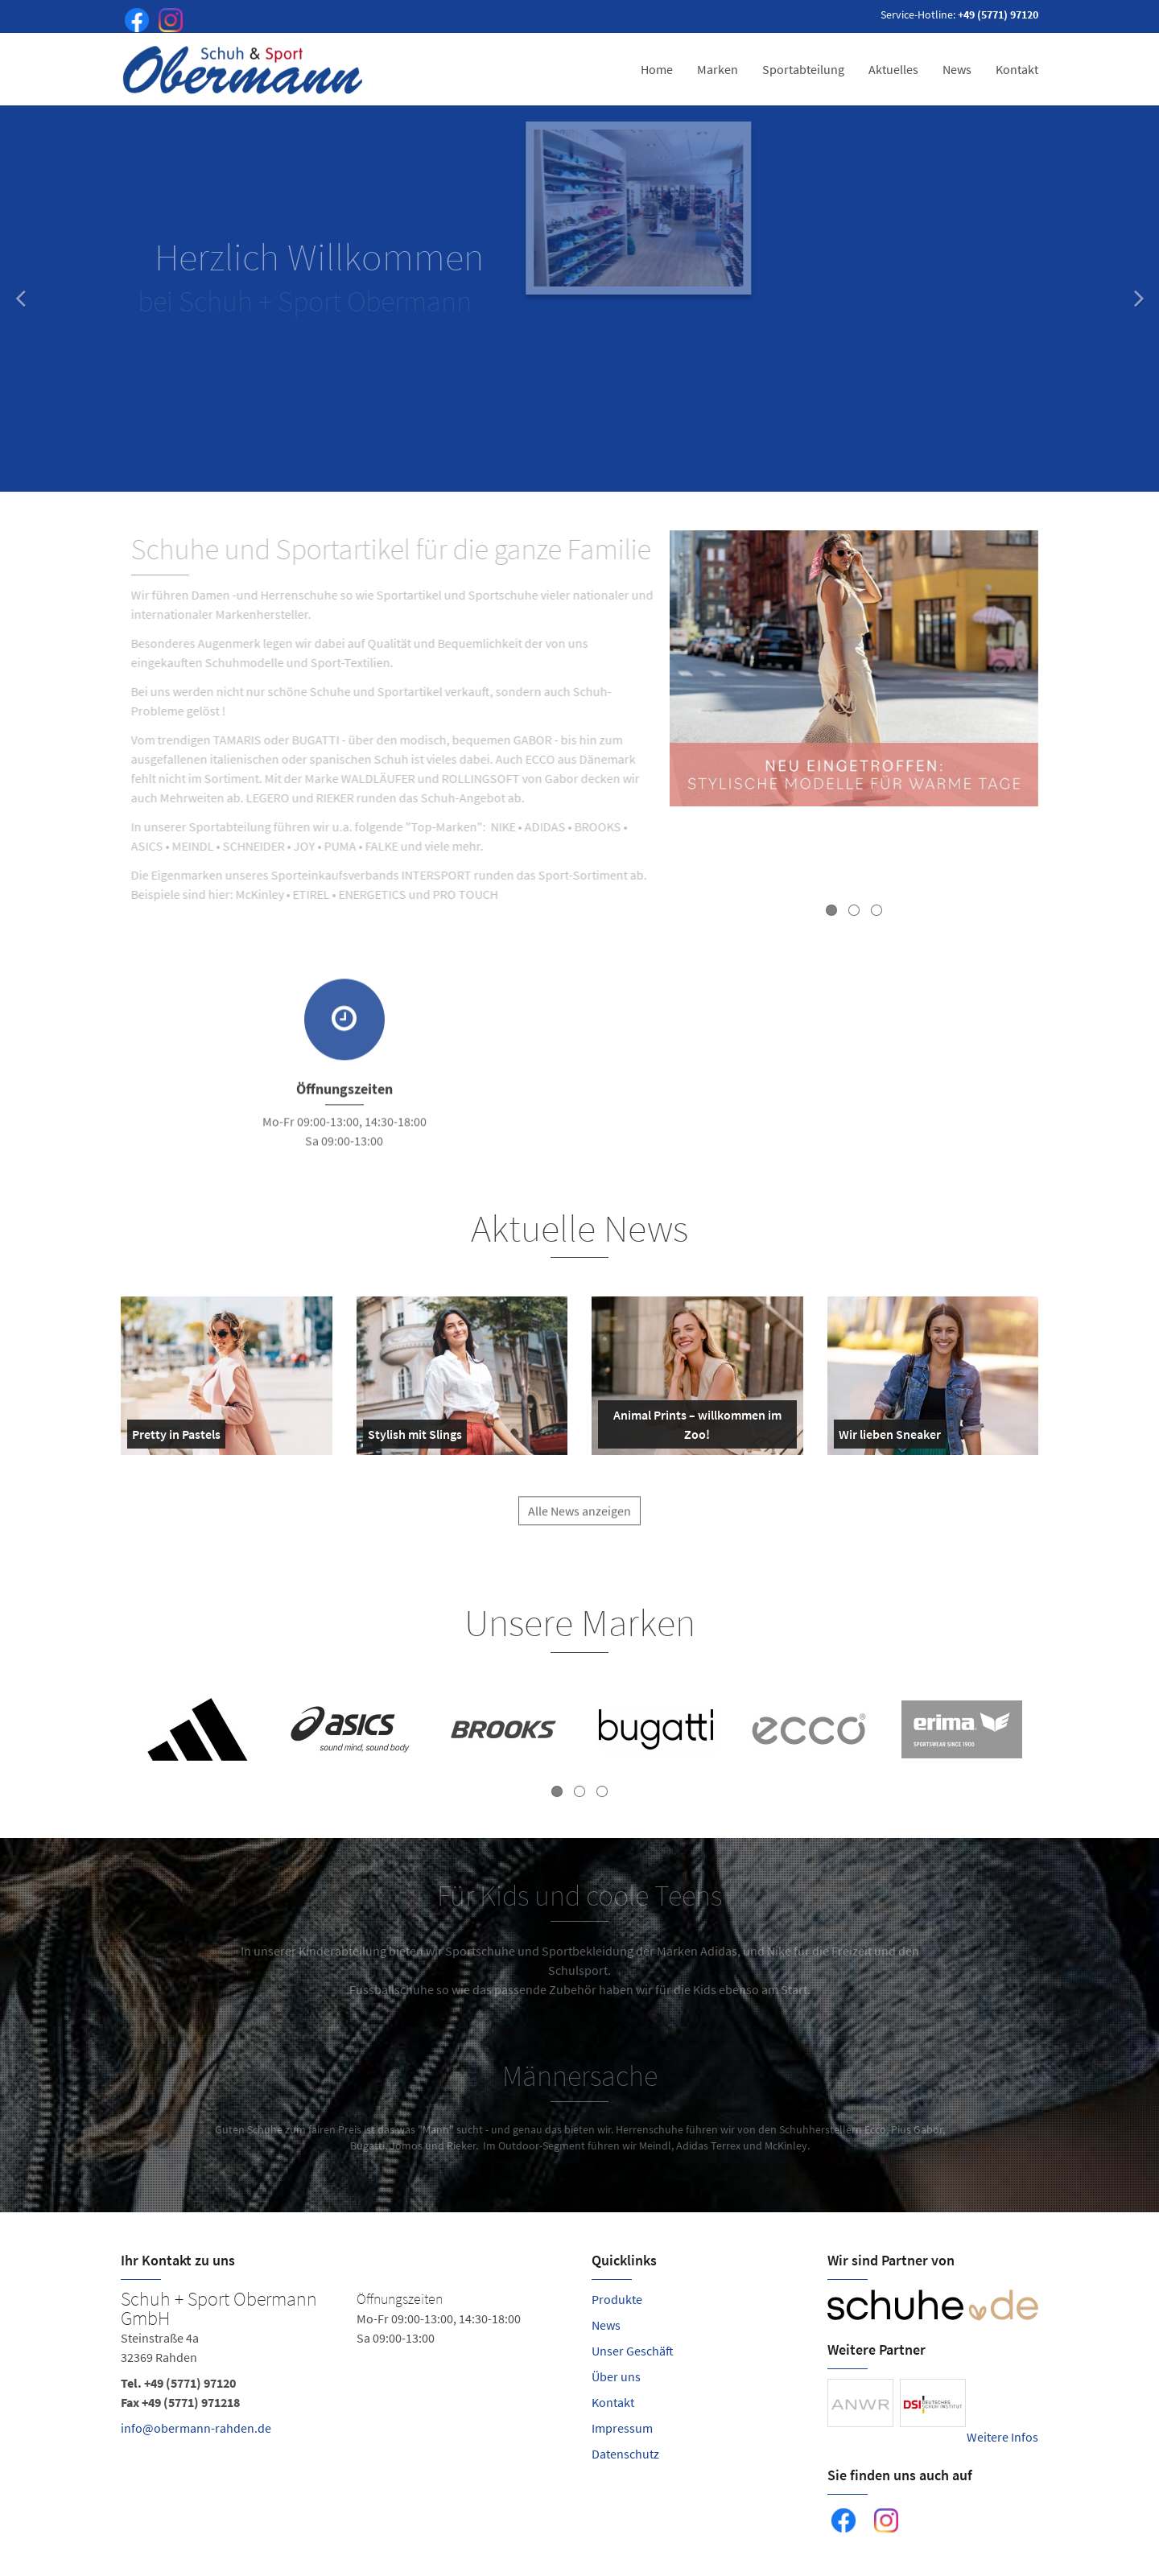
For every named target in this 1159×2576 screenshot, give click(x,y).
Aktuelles (893, 69)
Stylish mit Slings (415, 1437)
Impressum (622, 2428)
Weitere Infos (1002, 2437)
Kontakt (1017, 69)
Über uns (616, 2376)
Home (657, 69)
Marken (717, 69)
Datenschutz (625, 2454)
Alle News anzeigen (579, 1523)
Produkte (617, 2299)
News (956, 69)
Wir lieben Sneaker (890, 1437)
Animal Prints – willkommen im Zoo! (693, 1428)
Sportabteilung (803, 69)
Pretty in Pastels (176, 1437)
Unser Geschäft (633, 2351)
